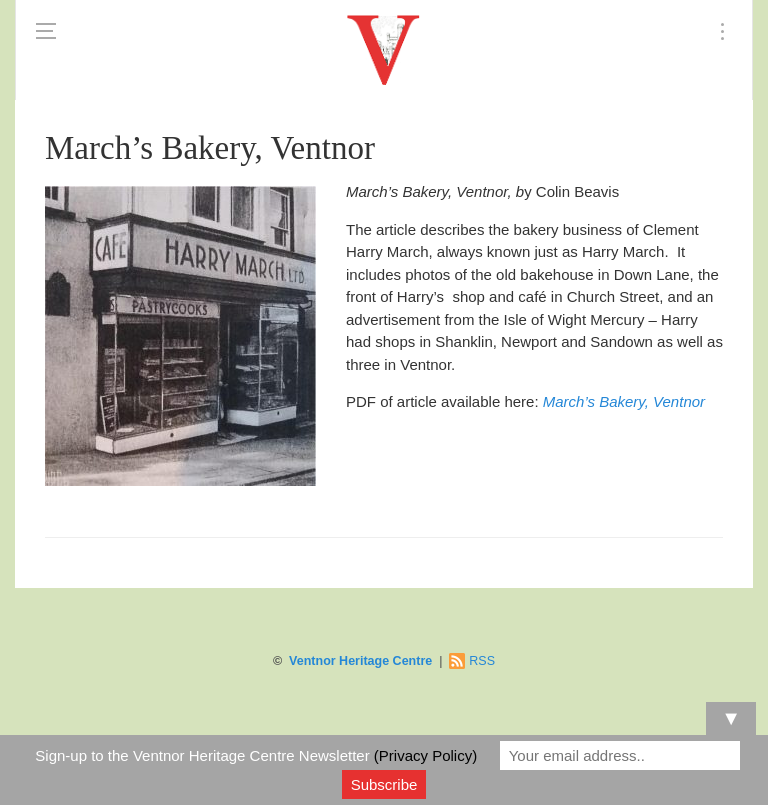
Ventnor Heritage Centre (360, 661)
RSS (482, 661)
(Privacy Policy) (425, 755)
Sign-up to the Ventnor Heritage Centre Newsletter (256, 755)
